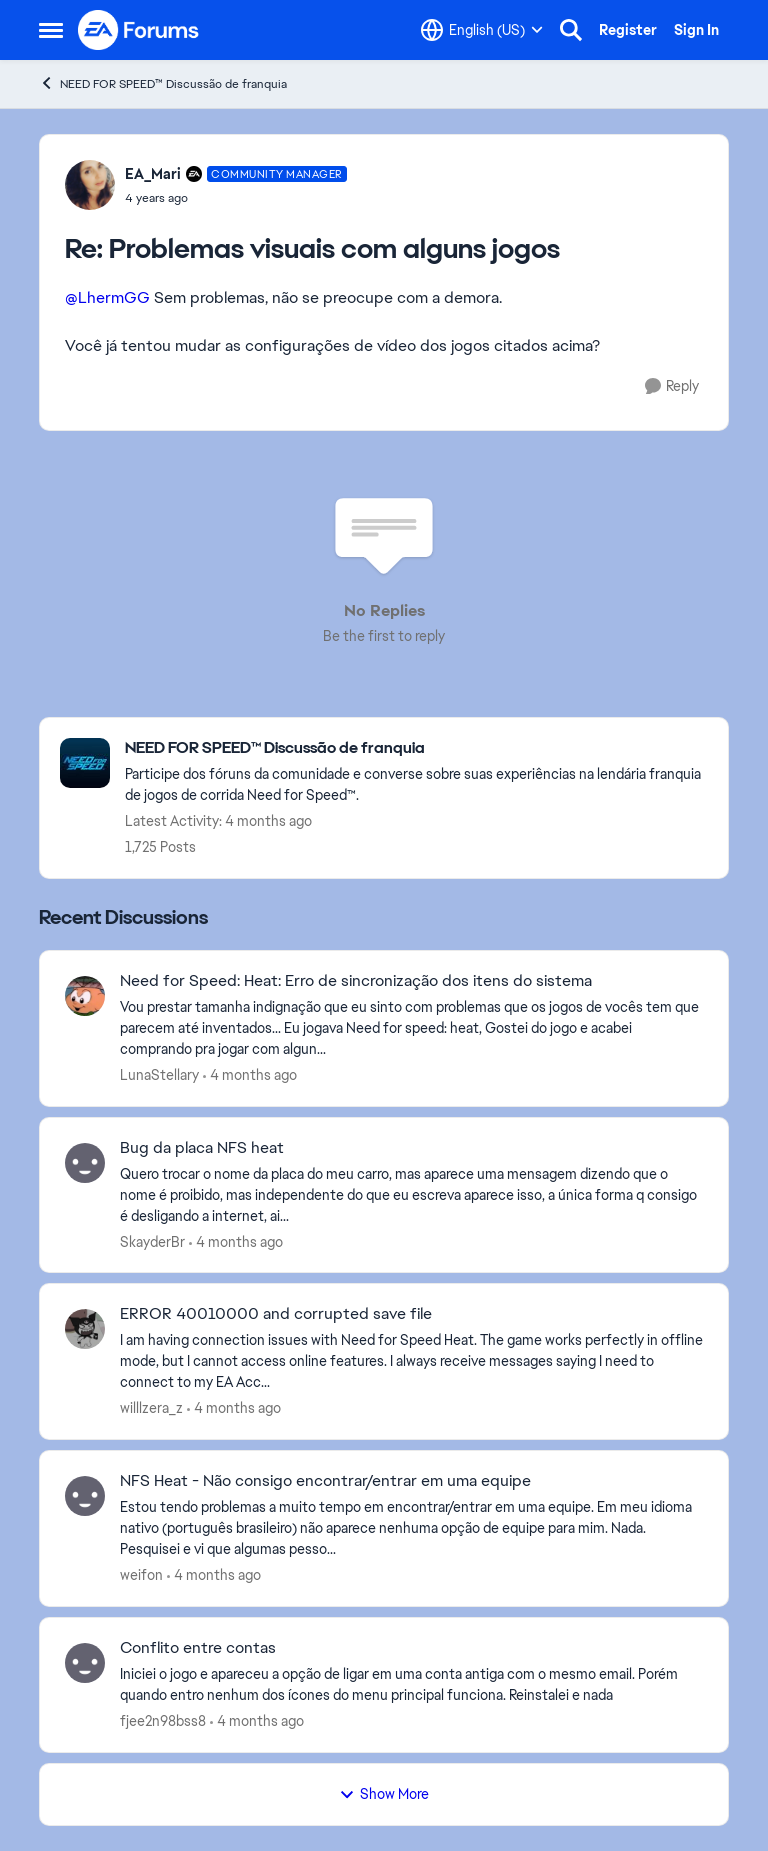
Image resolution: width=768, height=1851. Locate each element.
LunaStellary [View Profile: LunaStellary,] (159, 1075)
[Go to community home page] (139, 30)
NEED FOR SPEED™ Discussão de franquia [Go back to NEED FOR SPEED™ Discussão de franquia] (163, 83)
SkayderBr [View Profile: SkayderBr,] (152, 1241)
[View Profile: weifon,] (85, 1496)
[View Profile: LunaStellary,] (85, 996)
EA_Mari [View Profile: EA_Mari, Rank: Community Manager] (153, 174)
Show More (384, 1794)
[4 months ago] (250, 1075)
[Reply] (672, 386)
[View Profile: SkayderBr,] (85, 1163)
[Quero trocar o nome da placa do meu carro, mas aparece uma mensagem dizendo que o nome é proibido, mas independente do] (411, 1194)
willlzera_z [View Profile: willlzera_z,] (151, 1408)
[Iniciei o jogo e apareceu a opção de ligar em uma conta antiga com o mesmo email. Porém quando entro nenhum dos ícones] (411, 1685)
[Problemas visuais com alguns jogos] (236, 198)
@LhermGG (107, 297)
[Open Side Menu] (51, 30)
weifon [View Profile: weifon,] (141, 1575)
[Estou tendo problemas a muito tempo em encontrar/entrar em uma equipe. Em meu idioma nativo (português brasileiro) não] (411, 1528)
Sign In (696, 30)
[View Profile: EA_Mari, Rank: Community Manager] (90, 185)
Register (628, 30)
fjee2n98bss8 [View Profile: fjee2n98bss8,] (163, 1721)
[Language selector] (482, 30)
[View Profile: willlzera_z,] (85, 1329)
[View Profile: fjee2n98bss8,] (85, 1663)
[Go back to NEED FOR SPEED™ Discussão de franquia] (416, 748)
